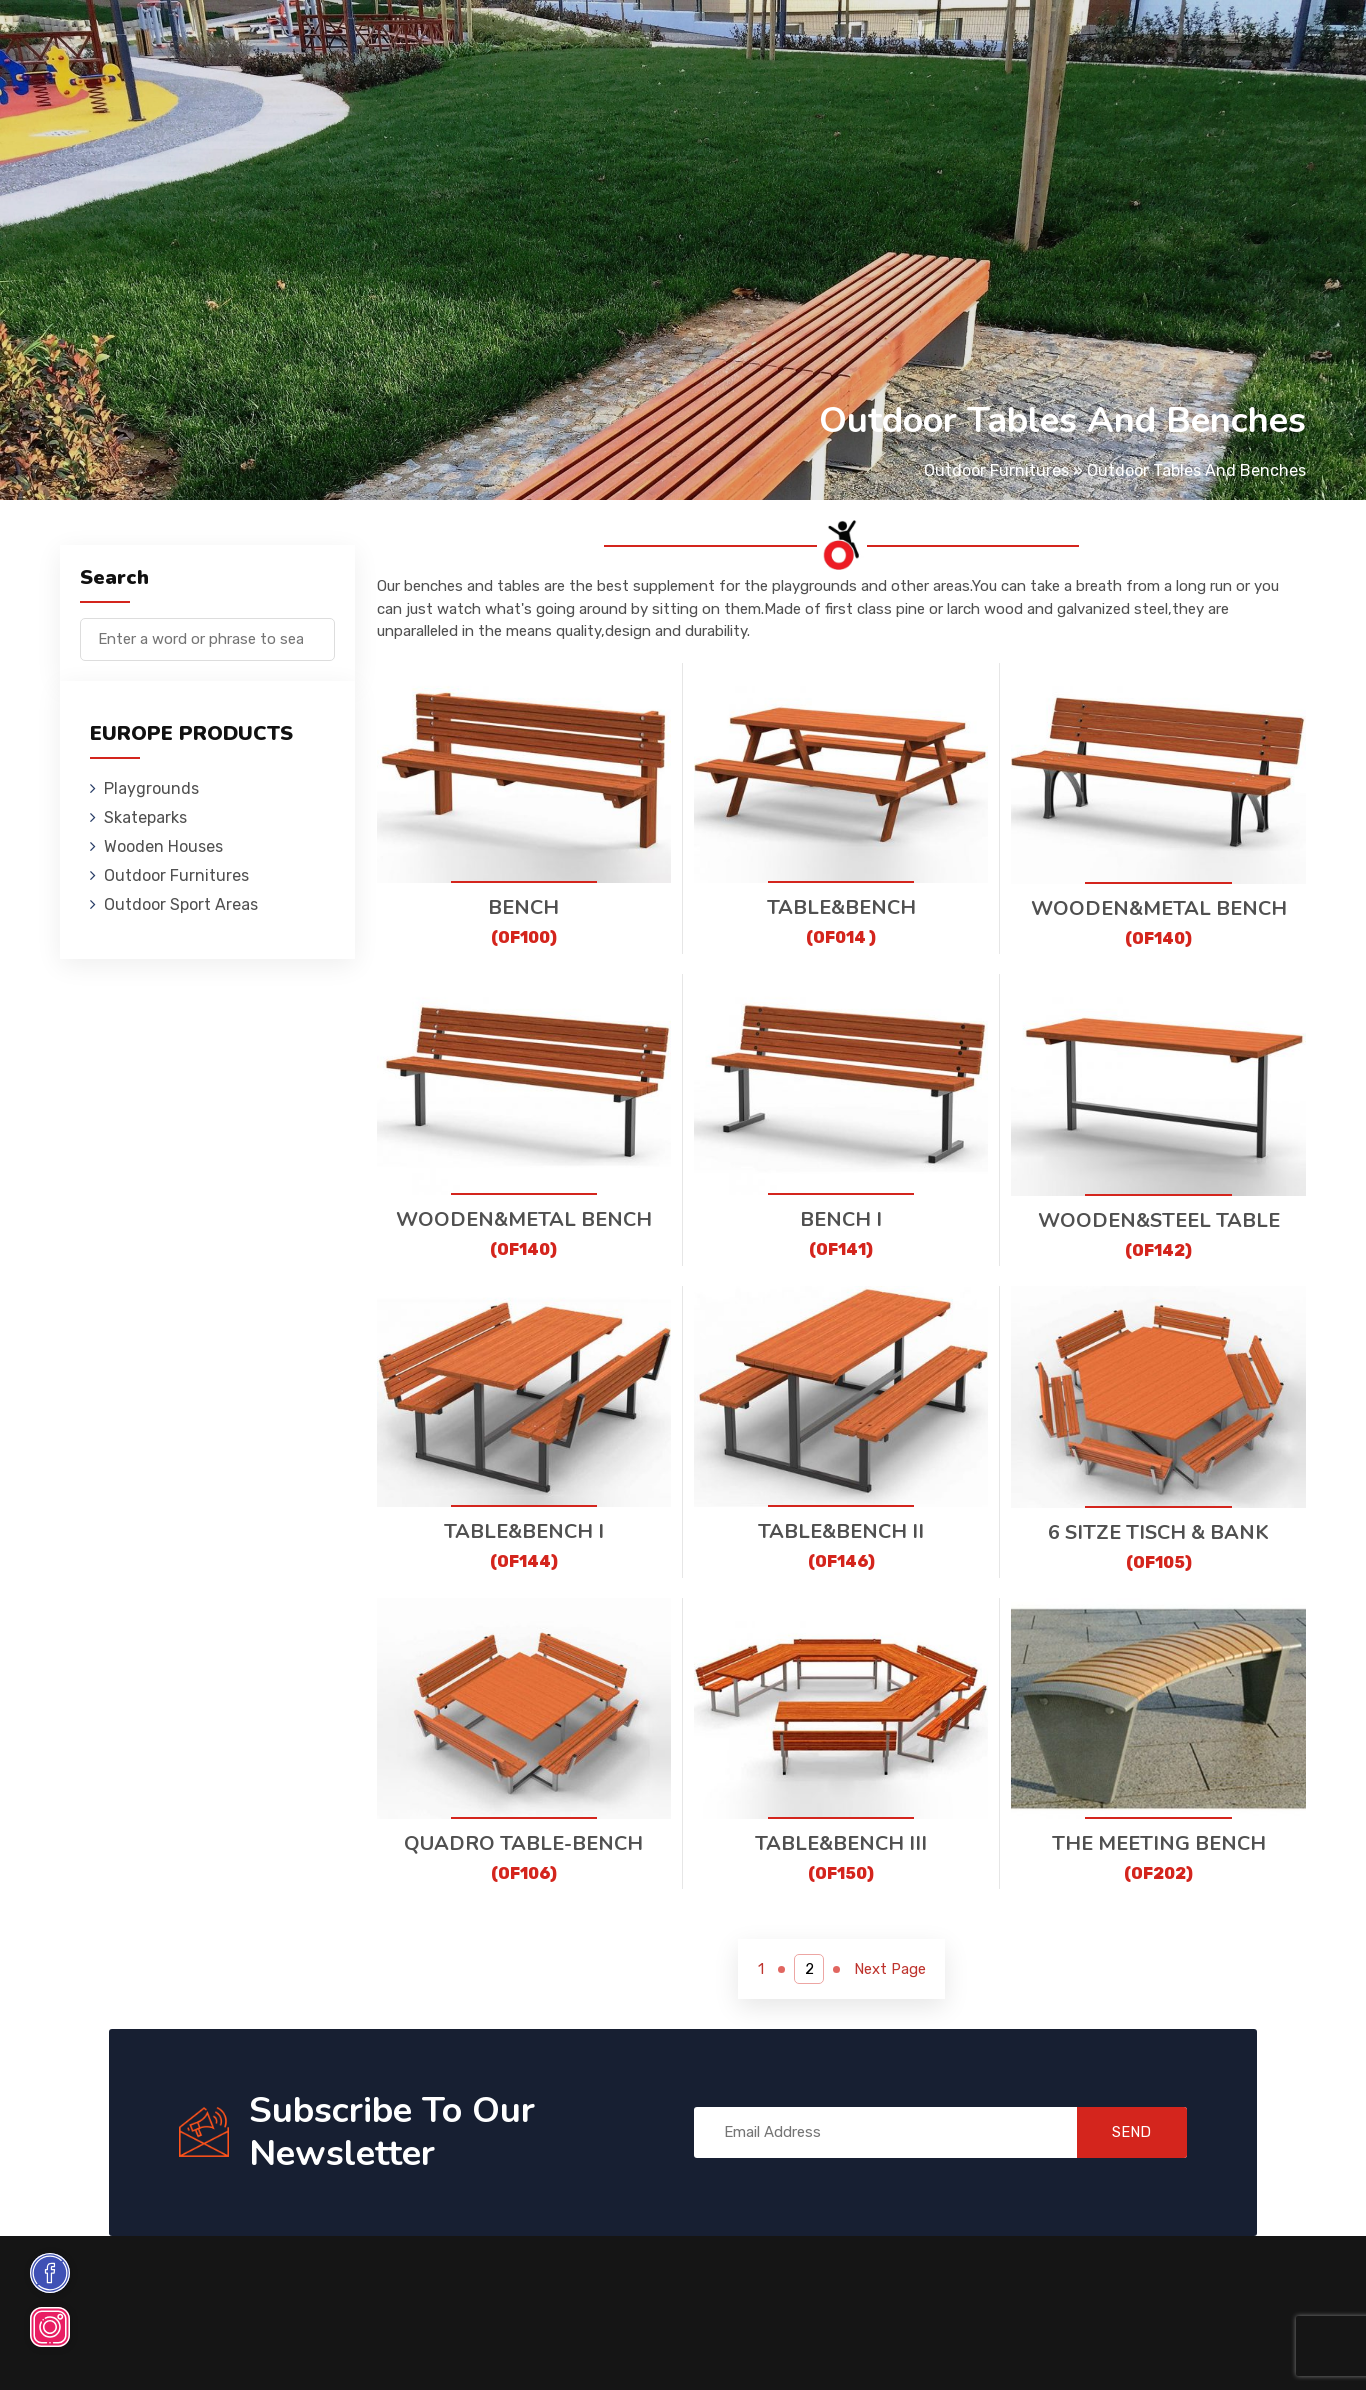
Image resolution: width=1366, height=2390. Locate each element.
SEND (1127, 2132)
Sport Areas (796, 44)
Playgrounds (248, 44)
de (1251, 47)
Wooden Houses (488, 44)
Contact (1006, 44)
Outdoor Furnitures (647, 44)
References (909, 44)
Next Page (892, 1969)
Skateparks (364, 44)
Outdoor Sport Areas (181, 904)
